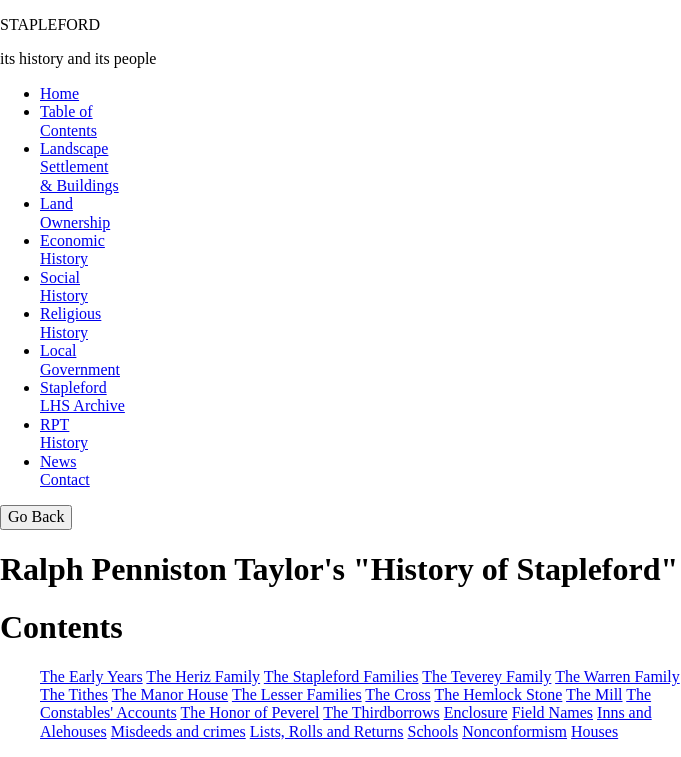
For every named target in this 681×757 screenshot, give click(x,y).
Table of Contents (68, 120)
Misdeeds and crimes (178, 731)
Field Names (552, 712)
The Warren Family (617, 676)
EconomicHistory (72, 249)
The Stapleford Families (341, 676)
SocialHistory (64, 286)
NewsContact (65, 470)
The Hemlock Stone (498, 694)
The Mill (594, 694)
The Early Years (91, 676)
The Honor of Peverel (249, 712)
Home (59, 93)
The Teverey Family (486, 676)
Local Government (80, 359)
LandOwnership (75, 212)
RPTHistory (64, 433)
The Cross (397, 694)
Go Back (36, 516)
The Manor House (170, 694)
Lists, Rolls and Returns (327, 731)
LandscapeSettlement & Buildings (79, 167)
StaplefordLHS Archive (82, 396)
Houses (594, 731)
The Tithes (74, 694)
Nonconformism (514, 731)
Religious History (70, 322)
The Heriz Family (203, 676)
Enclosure (476, 712)
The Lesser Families (297, 694)
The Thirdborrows (381, 712)
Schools (433, 731)
